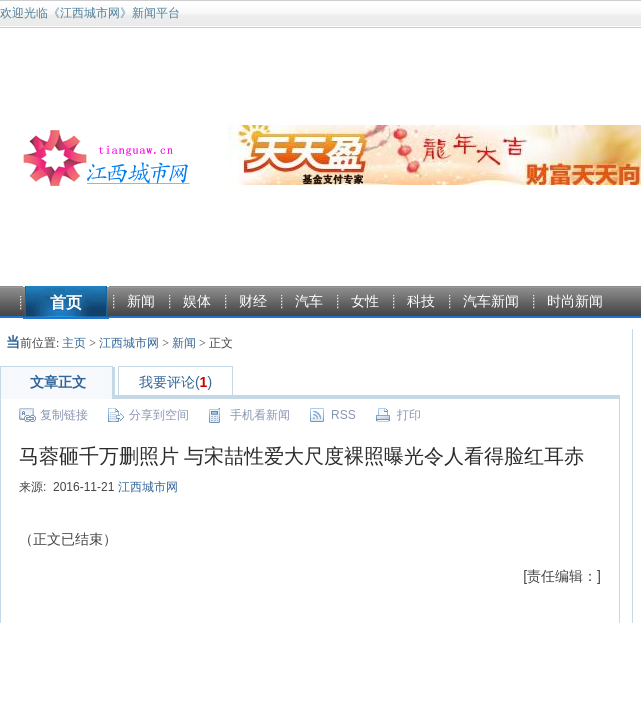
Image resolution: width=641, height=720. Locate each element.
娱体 (197, 301)
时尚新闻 (575, 301)
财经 (253, 301)
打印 (409, 415)
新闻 (141, 301)
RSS (343, 415)
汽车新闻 (491, 301)
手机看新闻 (260, 415)
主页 (74, 343)
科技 (421, 301)
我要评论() (175, 382)
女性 (365, 301)
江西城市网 (129, 343)
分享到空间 (159, 415)
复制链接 (64, 415)
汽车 (309, 301)
